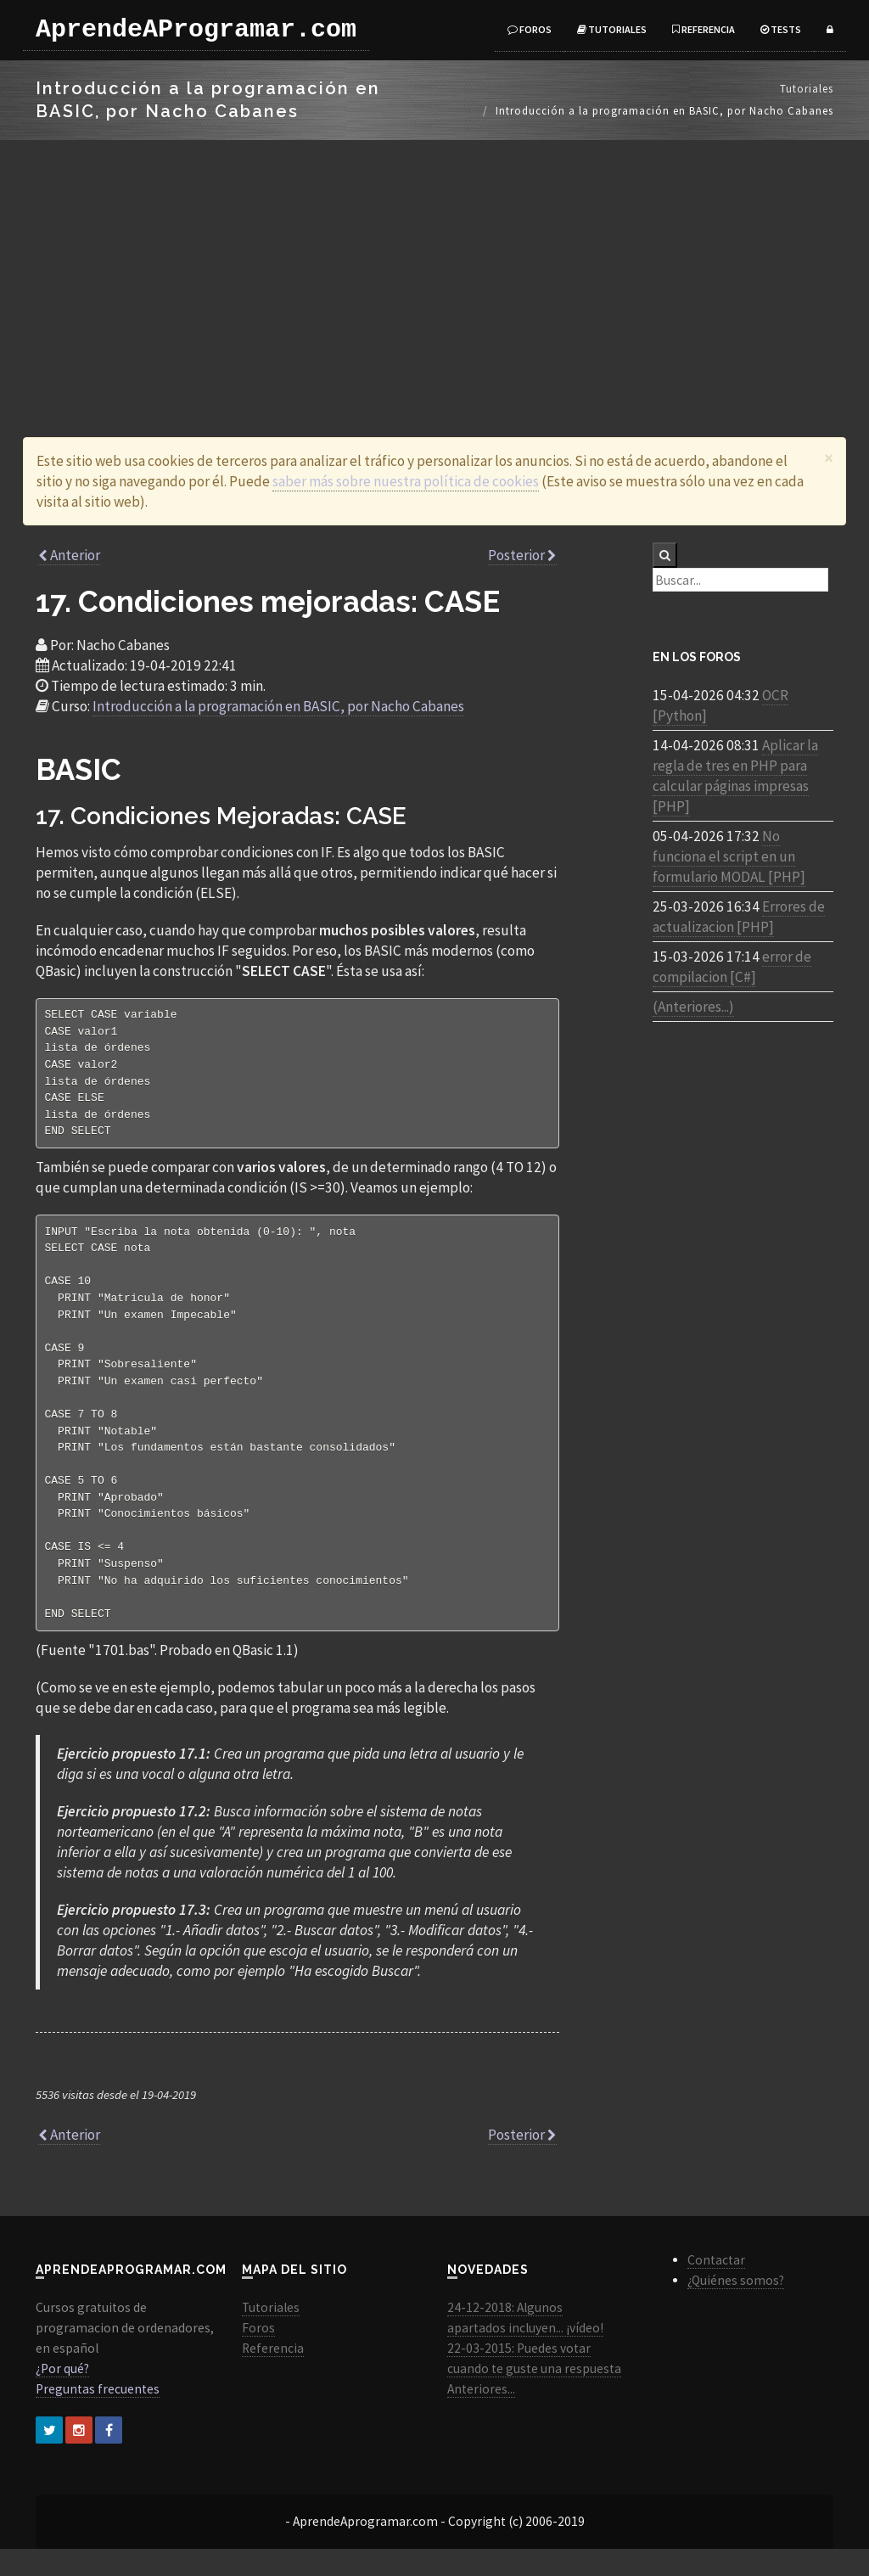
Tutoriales (612, 29)
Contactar (716, 2287)
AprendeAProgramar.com (196, 29)
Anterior (69, 555)
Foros (529, 29)
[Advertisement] (434, 267)
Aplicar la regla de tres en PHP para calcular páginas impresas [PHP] (735, 776)
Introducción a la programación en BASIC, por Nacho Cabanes (278, 706)
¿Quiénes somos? (735, 2307)
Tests (780, 29)
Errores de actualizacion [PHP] (739, 916)
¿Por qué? (62, 2396)
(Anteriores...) (693, 1006)
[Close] (828, 458)
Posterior (522, 555)
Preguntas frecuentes (98, 2416)
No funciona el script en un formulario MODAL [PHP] (729, 856)
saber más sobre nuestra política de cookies (405, 481)
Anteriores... (481, 2416)
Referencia (703, 29)
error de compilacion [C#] (732, 966)
